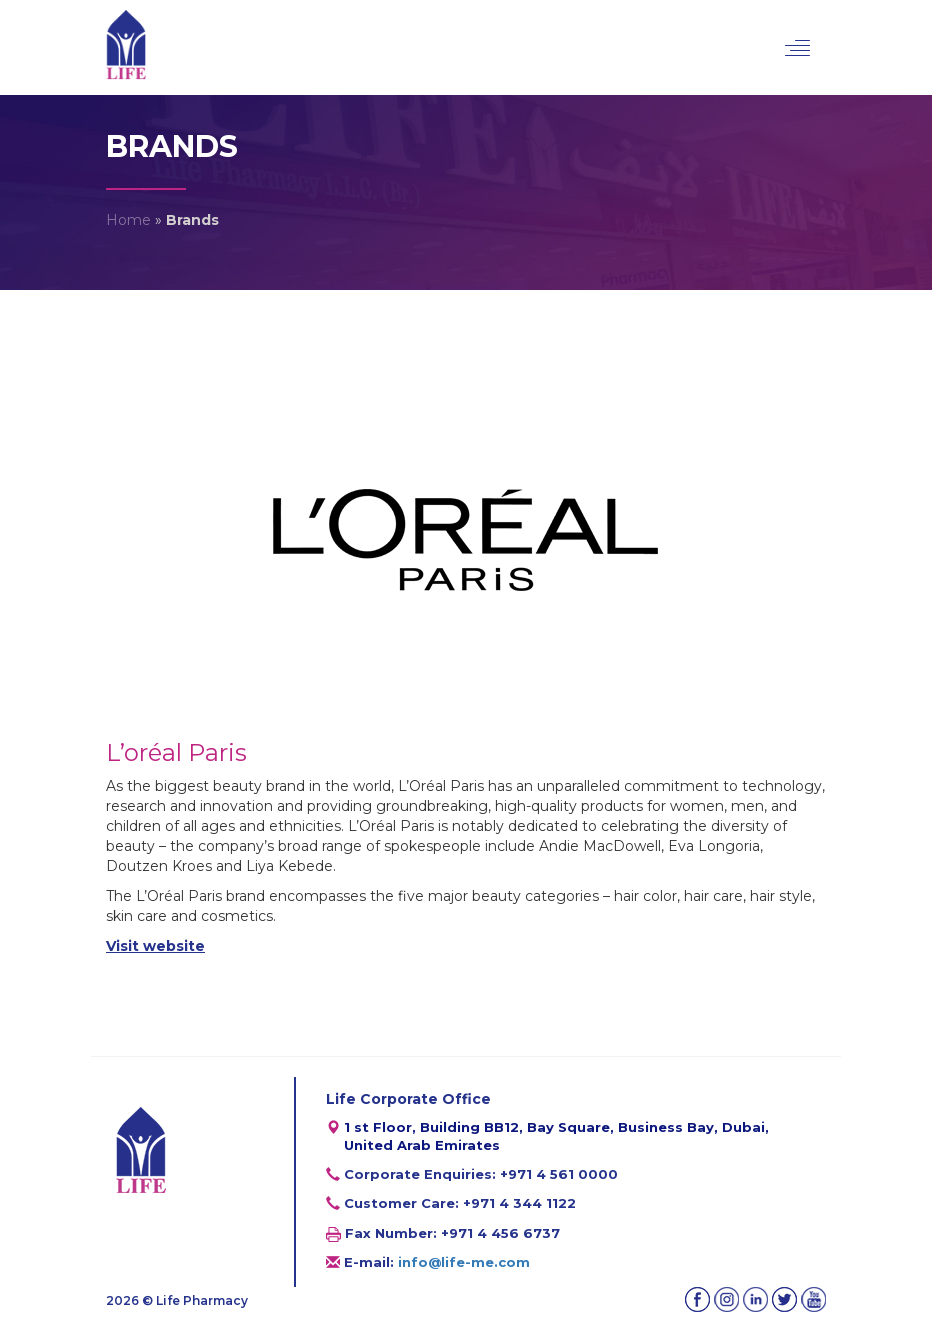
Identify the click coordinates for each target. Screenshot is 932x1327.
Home (128, 220)
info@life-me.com (464, 1262)
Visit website (155, 946)
